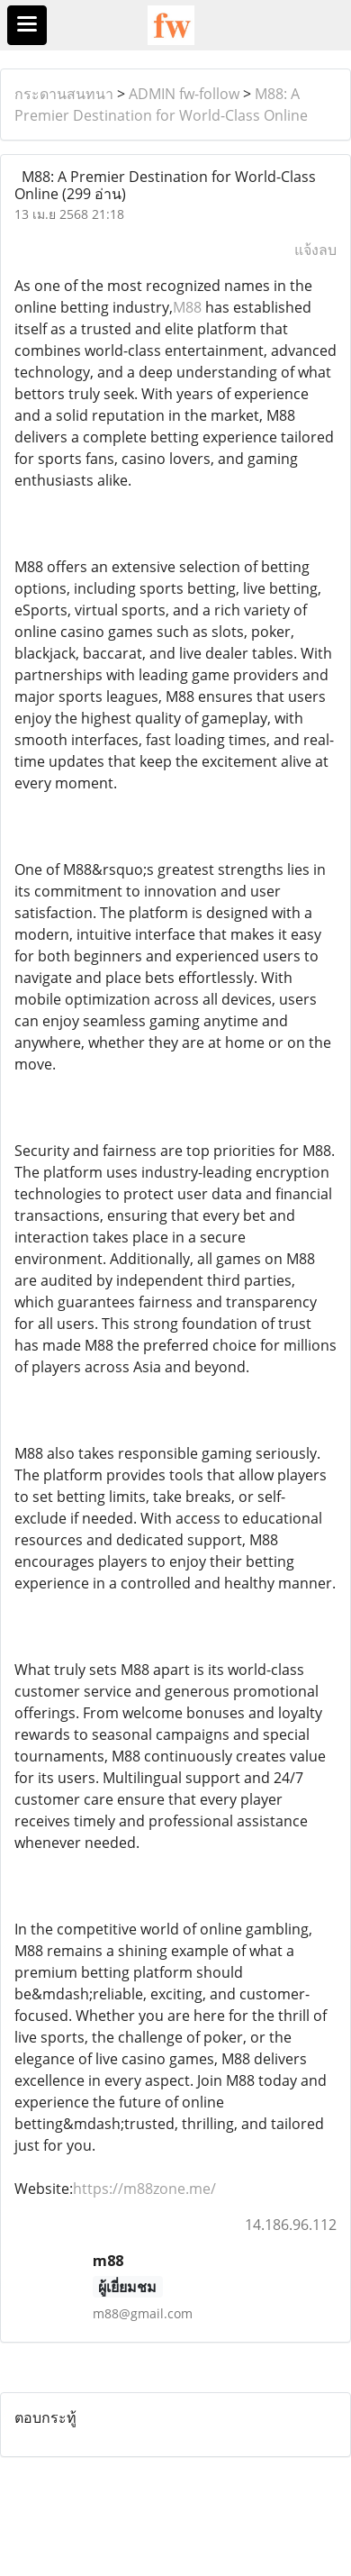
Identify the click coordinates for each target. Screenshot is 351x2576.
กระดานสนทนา (63, 94)
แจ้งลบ (315, 249)
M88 (187, 307)
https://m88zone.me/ (144, 2188)
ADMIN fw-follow (184, 94)
